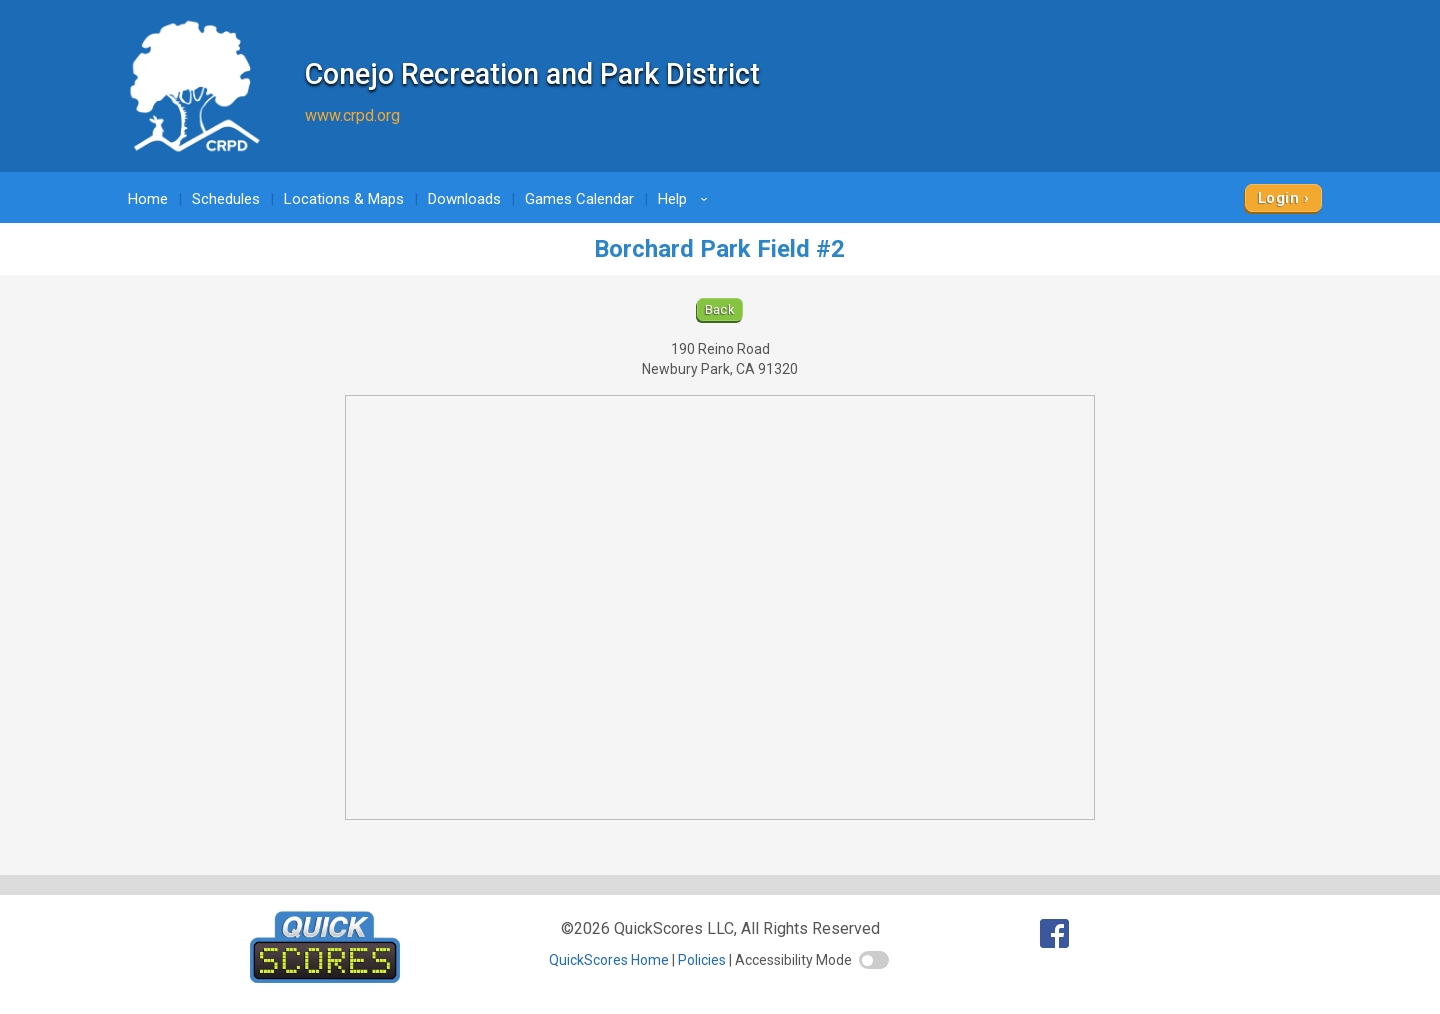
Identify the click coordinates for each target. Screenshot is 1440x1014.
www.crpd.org (352, 115)
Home (148, 199)
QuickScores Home (609, 960)
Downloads (464, 199)
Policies (702, 960)
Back (720, 309)
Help (686, 199)
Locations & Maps (344, 199)
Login (1278, 198)
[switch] (874, 960)
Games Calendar (579, 199)
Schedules (226, 199)
